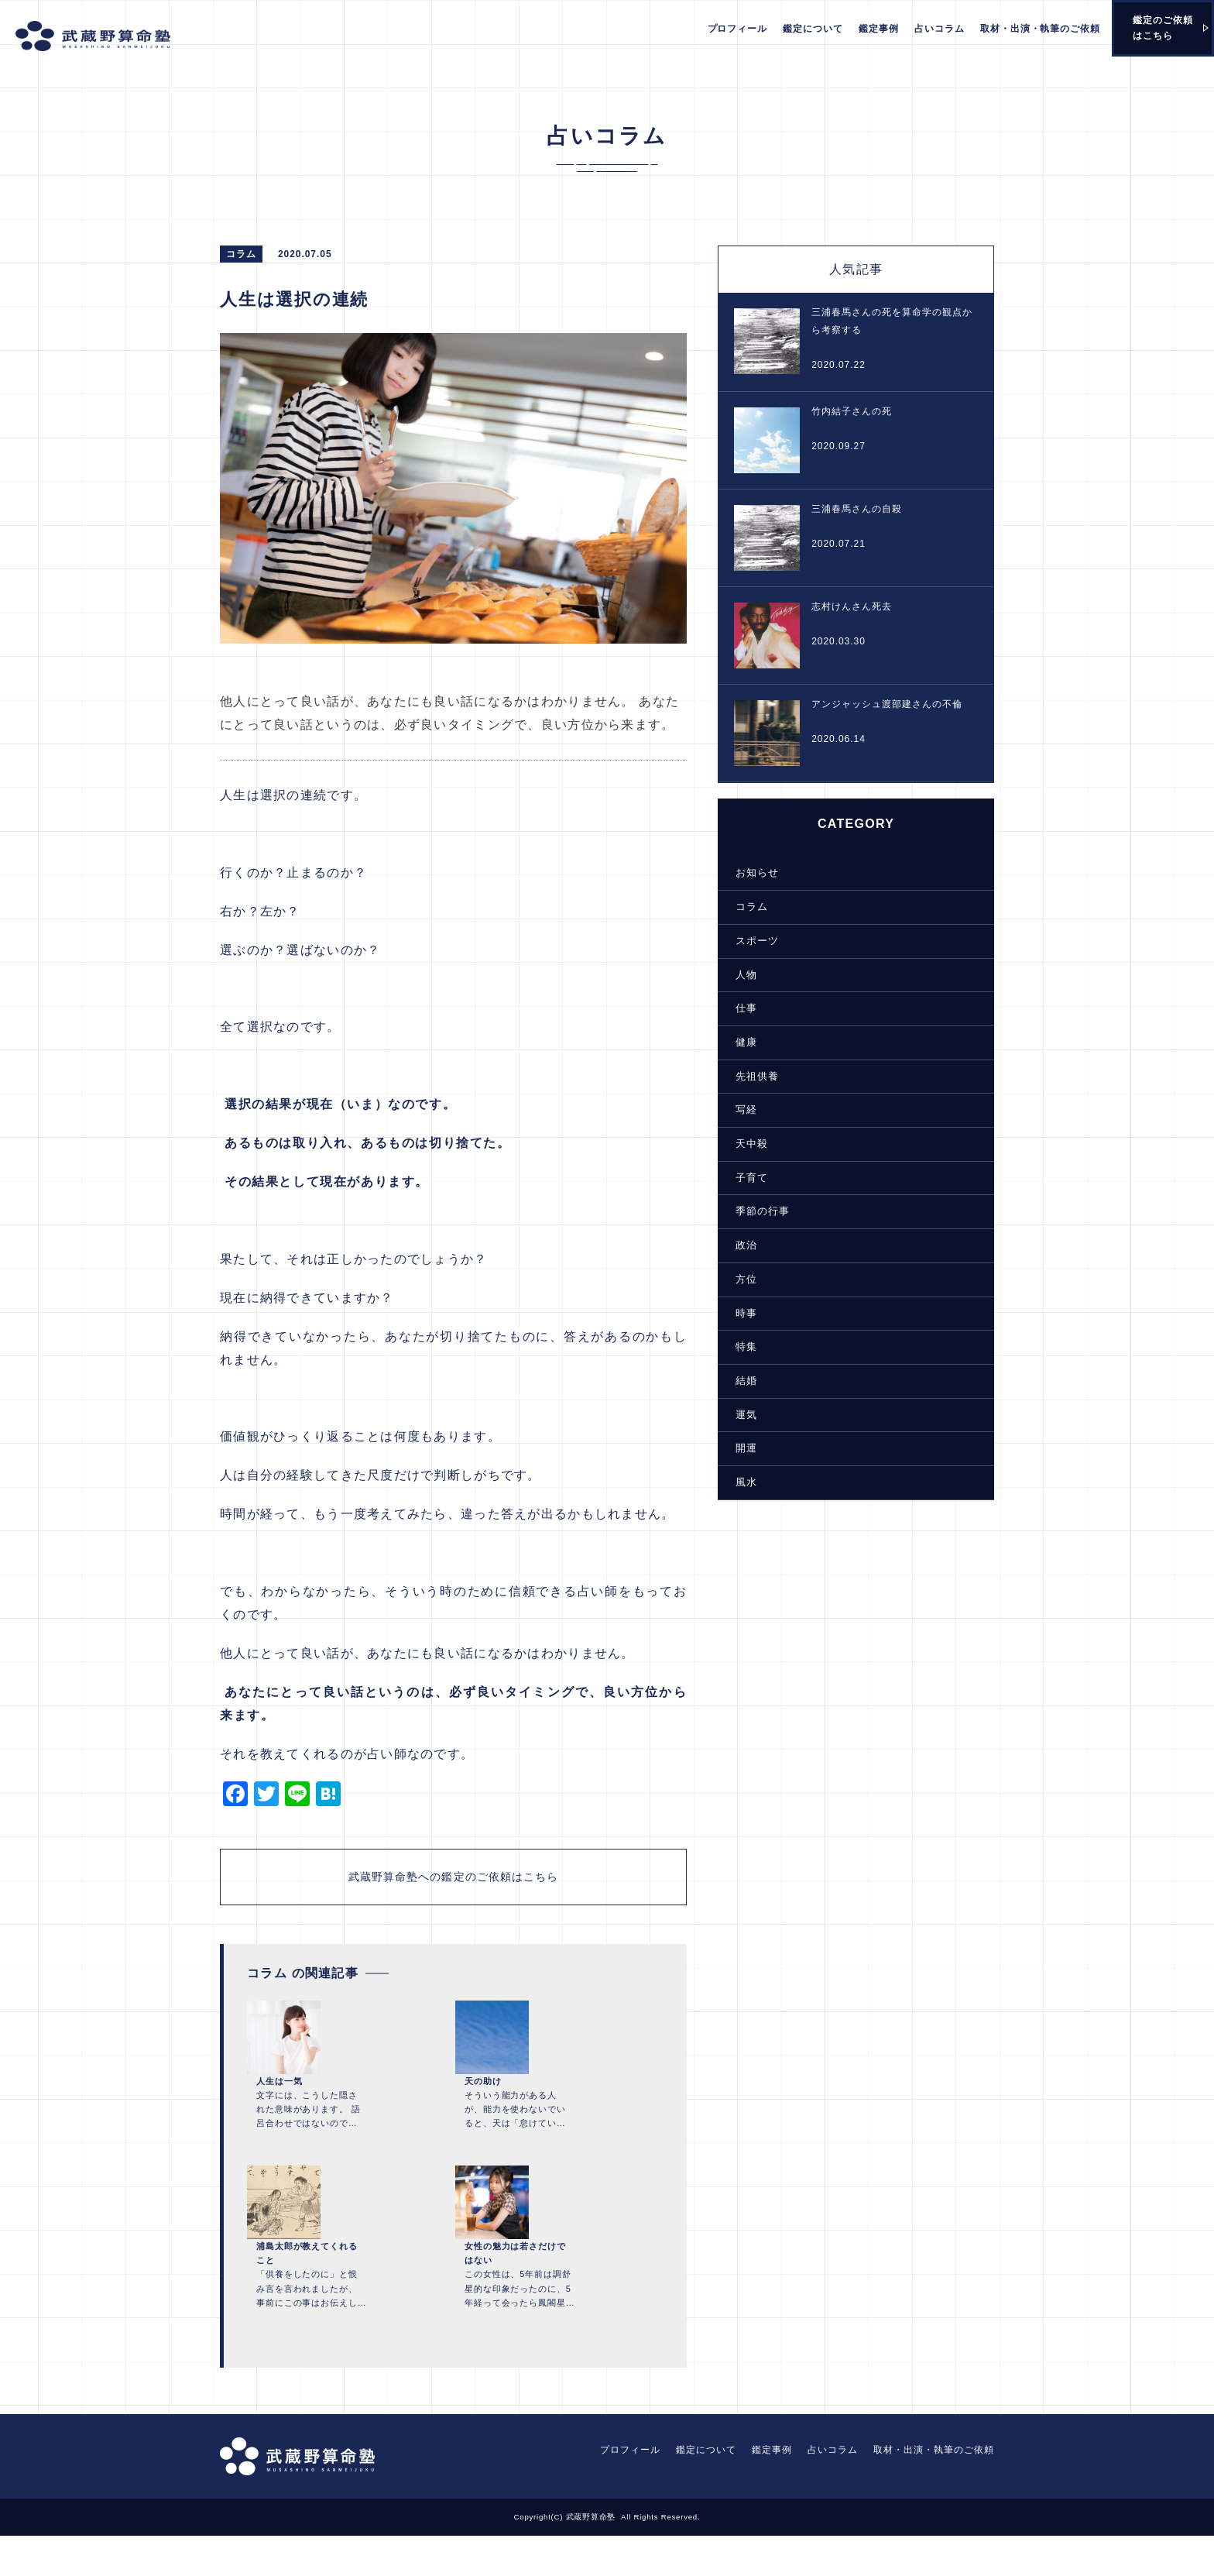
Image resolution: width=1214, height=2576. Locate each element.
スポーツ (746, 944)
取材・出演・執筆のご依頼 (1040, 28)
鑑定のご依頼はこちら (1163, 28)
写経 (736, 1111)
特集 (736, 1344)
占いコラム (939, 28)
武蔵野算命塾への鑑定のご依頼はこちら (448, 1898)
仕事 (736, 1011)
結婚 (736, 1377)
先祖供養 (746, 1078)
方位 (736, 1278)
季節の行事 (751, 1211)
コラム (741, 911)
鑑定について (813, 28)
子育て (741, 1178)
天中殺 (741, 1144)
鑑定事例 (879, 28)
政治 (736, 1244)
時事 (736, 1311)
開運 (736, 1444)
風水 (736, 1477)
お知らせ (746, 878)
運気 (736, 1411)
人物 (736, 978)
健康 (736, 1044)
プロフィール (738, 28)
